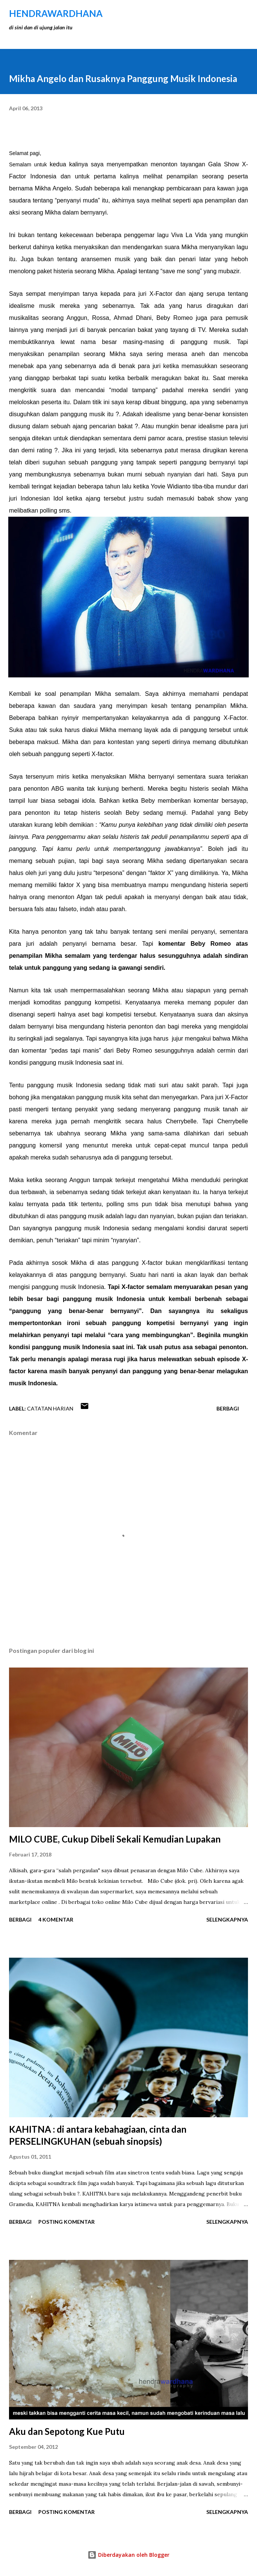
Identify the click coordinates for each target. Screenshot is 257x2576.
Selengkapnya (227, 1919)
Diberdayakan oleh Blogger (128, 2554)
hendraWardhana (56, 13)
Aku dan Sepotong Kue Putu (67, 2431)
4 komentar (55, 1919)
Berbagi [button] (227, 1408)
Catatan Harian (50, 1408)
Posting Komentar (66, 2221)
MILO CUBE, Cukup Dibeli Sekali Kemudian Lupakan (115, 1838)
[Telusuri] (225, 13)
